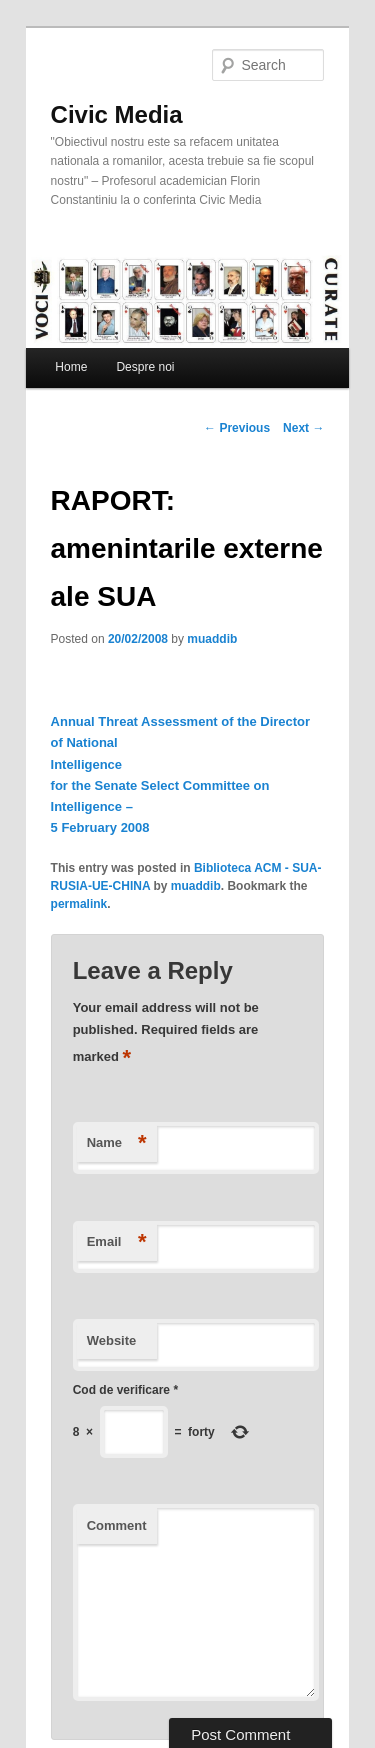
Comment (117, 1525)
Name (117, 1143)
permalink (79, 904)
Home (71, 367)
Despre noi (145, 367)
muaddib (212, 639)
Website (112, 1340)
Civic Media (117, 114)
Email (117, 1242)
